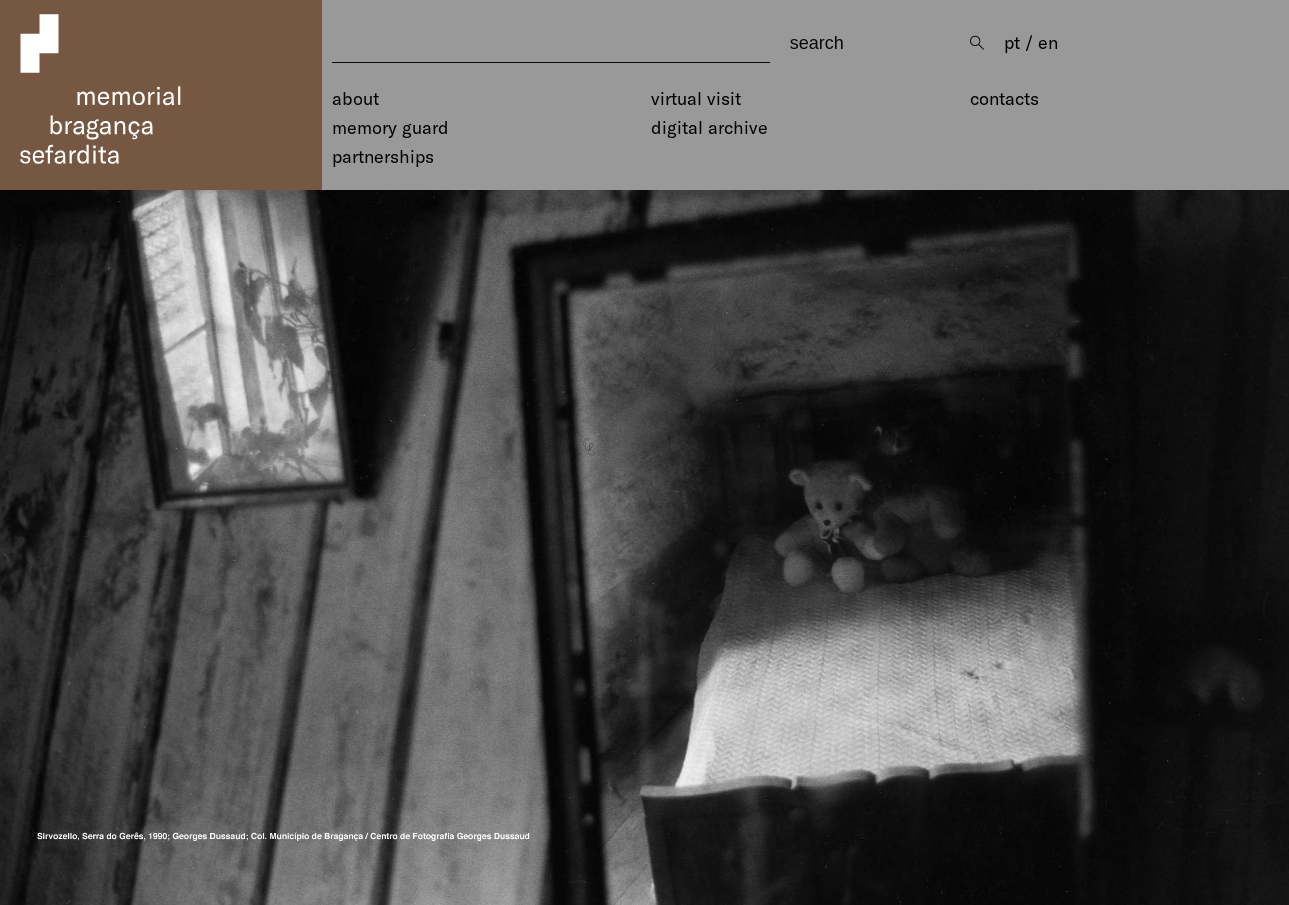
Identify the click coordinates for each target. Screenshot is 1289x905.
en (1048, 43)
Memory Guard (390, 128)
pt (1012, 43)
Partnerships (383, 157)
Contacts (1004, 99)
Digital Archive (709, 128)
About (355, 99)
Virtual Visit (696, 99)
